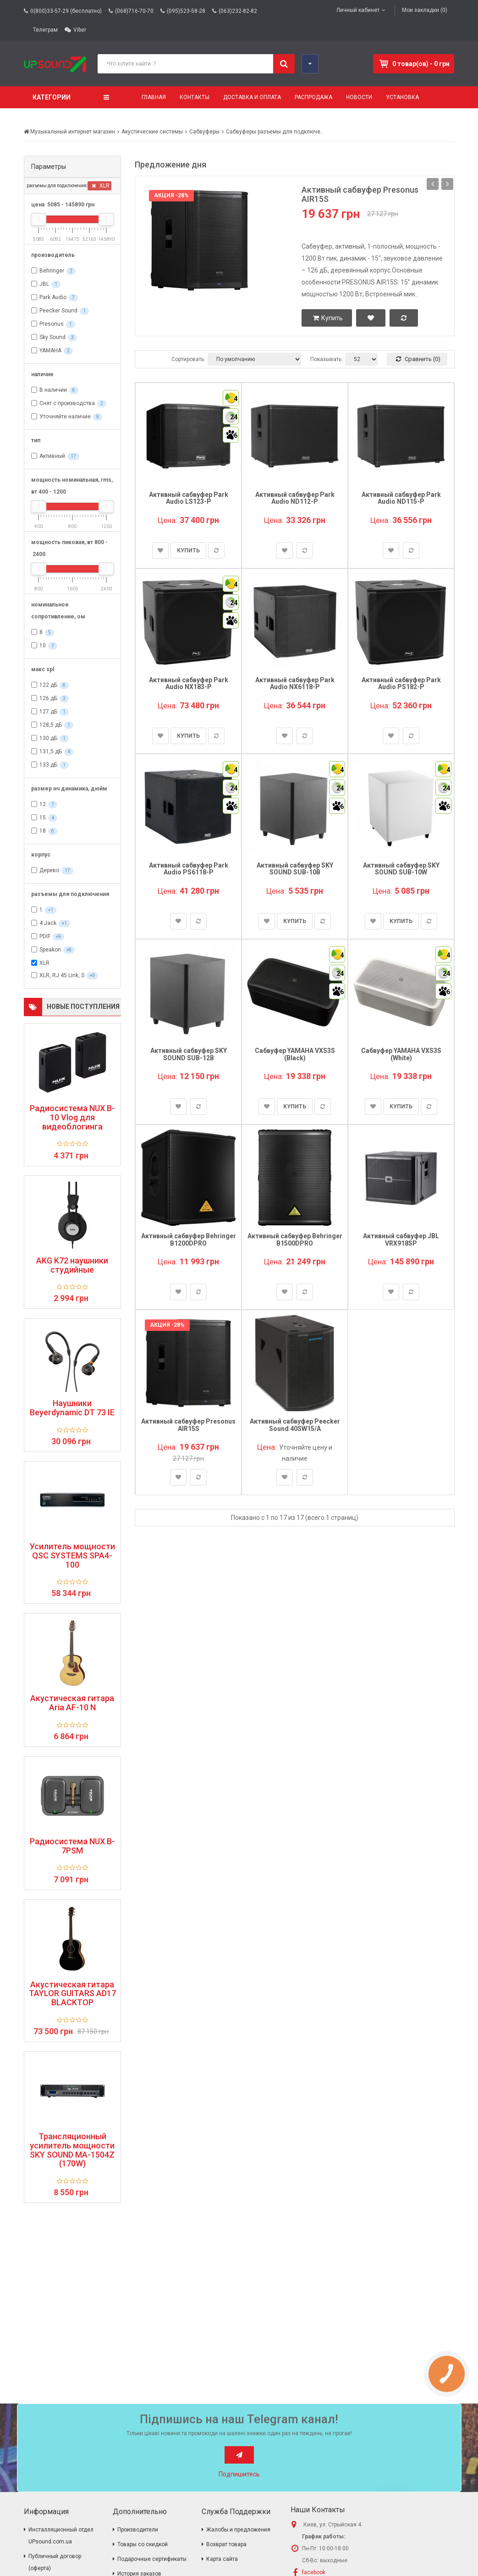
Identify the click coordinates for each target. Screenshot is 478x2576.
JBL (44, 284)
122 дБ (48, 685)
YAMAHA (50, 350)
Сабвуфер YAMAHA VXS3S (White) (401, 1054)
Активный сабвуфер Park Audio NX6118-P (295, 683)
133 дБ (48, 765)
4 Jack (47, 923)
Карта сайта (222, 2559)
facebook (313, 2572)
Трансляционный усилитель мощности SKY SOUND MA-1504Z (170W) (72, 2150)
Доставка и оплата (252, 97)
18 (42, 831)
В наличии (53, 390)
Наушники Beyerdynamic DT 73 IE (72, 1408)
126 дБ (48, 698)
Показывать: (326, 359)
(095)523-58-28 (186, 11)
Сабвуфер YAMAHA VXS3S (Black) (295, 1054)
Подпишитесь (239, 2474)
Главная (154, 97)
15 (42, 817)
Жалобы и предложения (238, 2529)
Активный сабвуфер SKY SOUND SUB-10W (401, 869)
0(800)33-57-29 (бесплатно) (66, 11)
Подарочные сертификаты (152, 2559)
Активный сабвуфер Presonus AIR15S (360, 194)
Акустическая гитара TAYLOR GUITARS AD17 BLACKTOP (72, 1993)
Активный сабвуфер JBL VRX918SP (401, 1239)
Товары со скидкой (142, 2544)
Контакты (194, 97)
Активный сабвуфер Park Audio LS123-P (188, 498)
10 (42, 645)
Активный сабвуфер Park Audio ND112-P (295, 498)
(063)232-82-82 (238, 11)
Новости (359, 97)
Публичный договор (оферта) (54, 2562)
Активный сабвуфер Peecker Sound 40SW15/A (295, 1425)
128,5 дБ (50, 725)
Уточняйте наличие (65, 416)
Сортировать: (188, 359)
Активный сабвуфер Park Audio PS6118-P (188, 869)
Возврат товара (226, 2544)
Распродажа (313, 97)
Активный (52, 456)
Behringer (51, 270)
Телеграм (45, 30)
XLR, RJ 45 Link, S (61, 975)
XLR (101, 186)
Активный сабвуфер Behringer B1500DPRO (294, 1239)
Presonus (51, 324)
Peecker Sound (58, 310)
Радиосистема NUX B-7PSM (72, 1846)
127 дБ (48, 711)
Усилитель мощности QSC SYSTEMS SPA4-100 (72, 1555)
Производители (137, 2529)
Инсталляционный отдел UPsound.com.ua (60, 2535)
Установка (402, 97)
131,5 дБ (50, 751)
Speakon (50, 949)
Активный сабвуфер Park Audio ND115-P (401, 498)
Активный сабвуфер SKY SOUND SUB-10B (295, 869)
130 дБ (48, 738)
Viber (79, 30)
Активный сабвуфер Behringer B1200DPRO (188, 1239)
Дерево (49, 870)
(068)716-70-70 (134, 11)
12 (42, 804)
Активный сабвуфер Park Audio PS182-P (401, 683)
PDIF (44, 936)
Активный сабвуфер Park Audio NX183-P (188, 683)
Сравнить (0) (418, 359)
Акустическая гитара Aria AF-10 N (72, 1703)
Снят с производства (67, 403)
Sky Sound (52, 337)
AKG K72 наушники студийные (72, 1265)
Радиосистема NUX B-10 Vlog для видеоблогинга (72, 1117)
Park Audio (52, 297)
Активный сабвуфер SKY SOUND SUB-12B (188, 1054)
